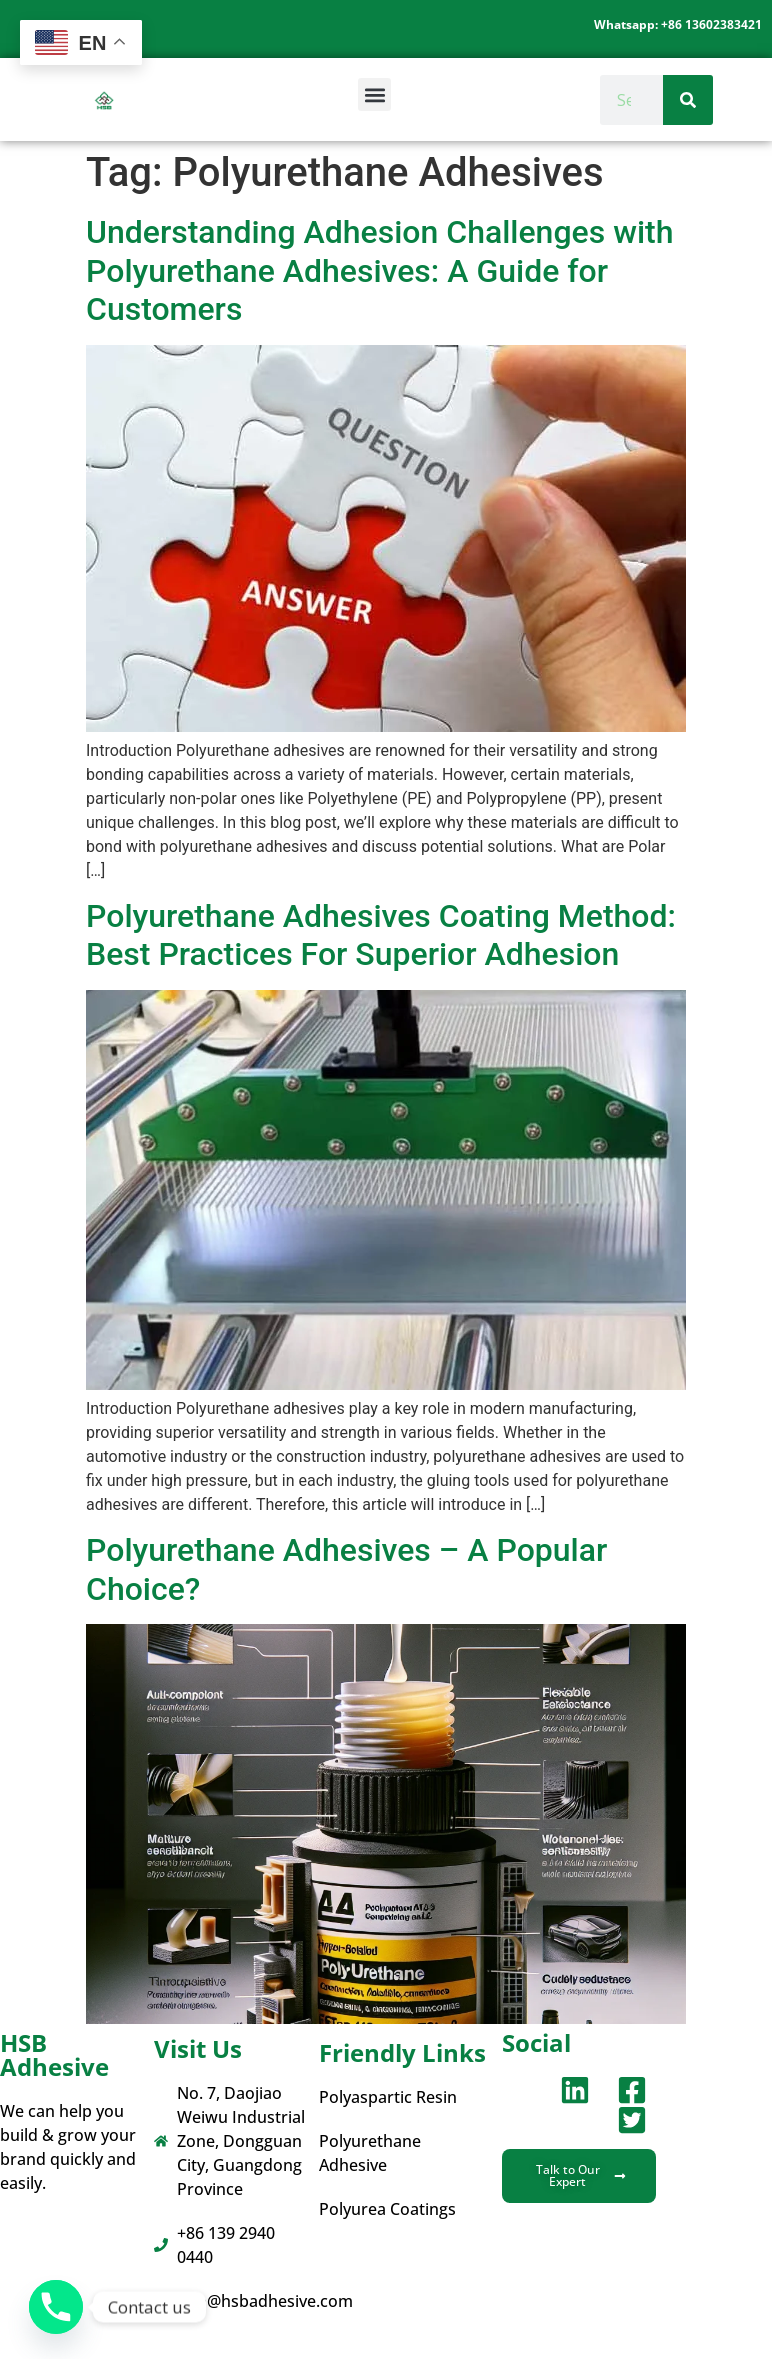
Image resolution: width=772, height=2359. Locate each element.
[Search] (688, 100)
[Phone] (56, 2307)
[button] (374, 94)
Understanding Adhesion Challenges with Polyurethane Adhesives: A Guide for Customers (379, 270)
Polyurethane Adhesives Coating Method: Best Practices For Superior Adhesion (381, 935)
